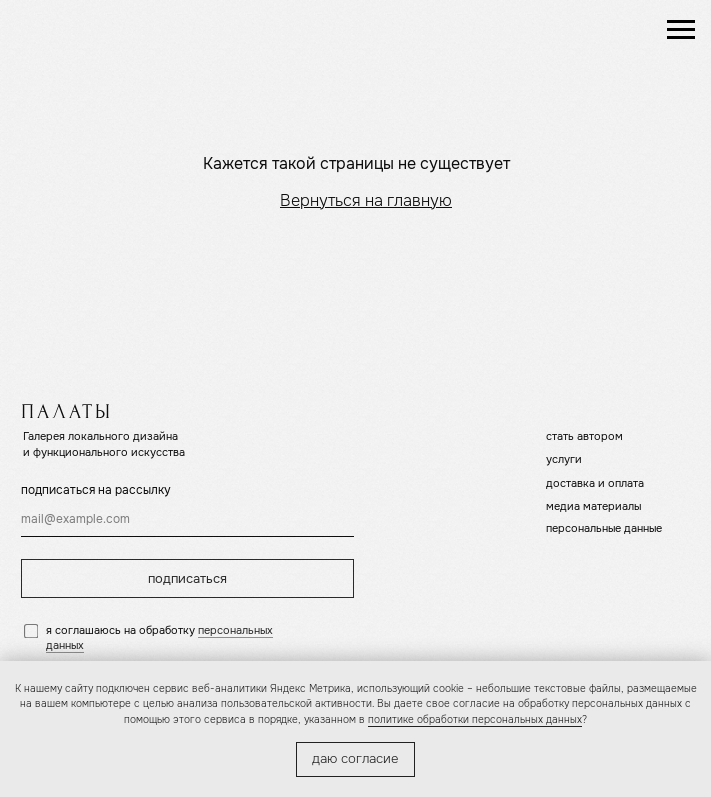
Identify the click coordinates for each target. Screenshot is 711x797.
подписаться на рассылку (96, 490)
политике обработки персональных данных (475, 719)
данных (65, 645)
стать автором (584, 436)
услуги (564, 459)
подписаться (187, 578)
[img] (100, 29)
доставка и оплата (595, 483)
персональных (235, 630)
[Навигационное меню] (681, 30)
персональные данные (604, 528)
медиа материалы (593, 506)
